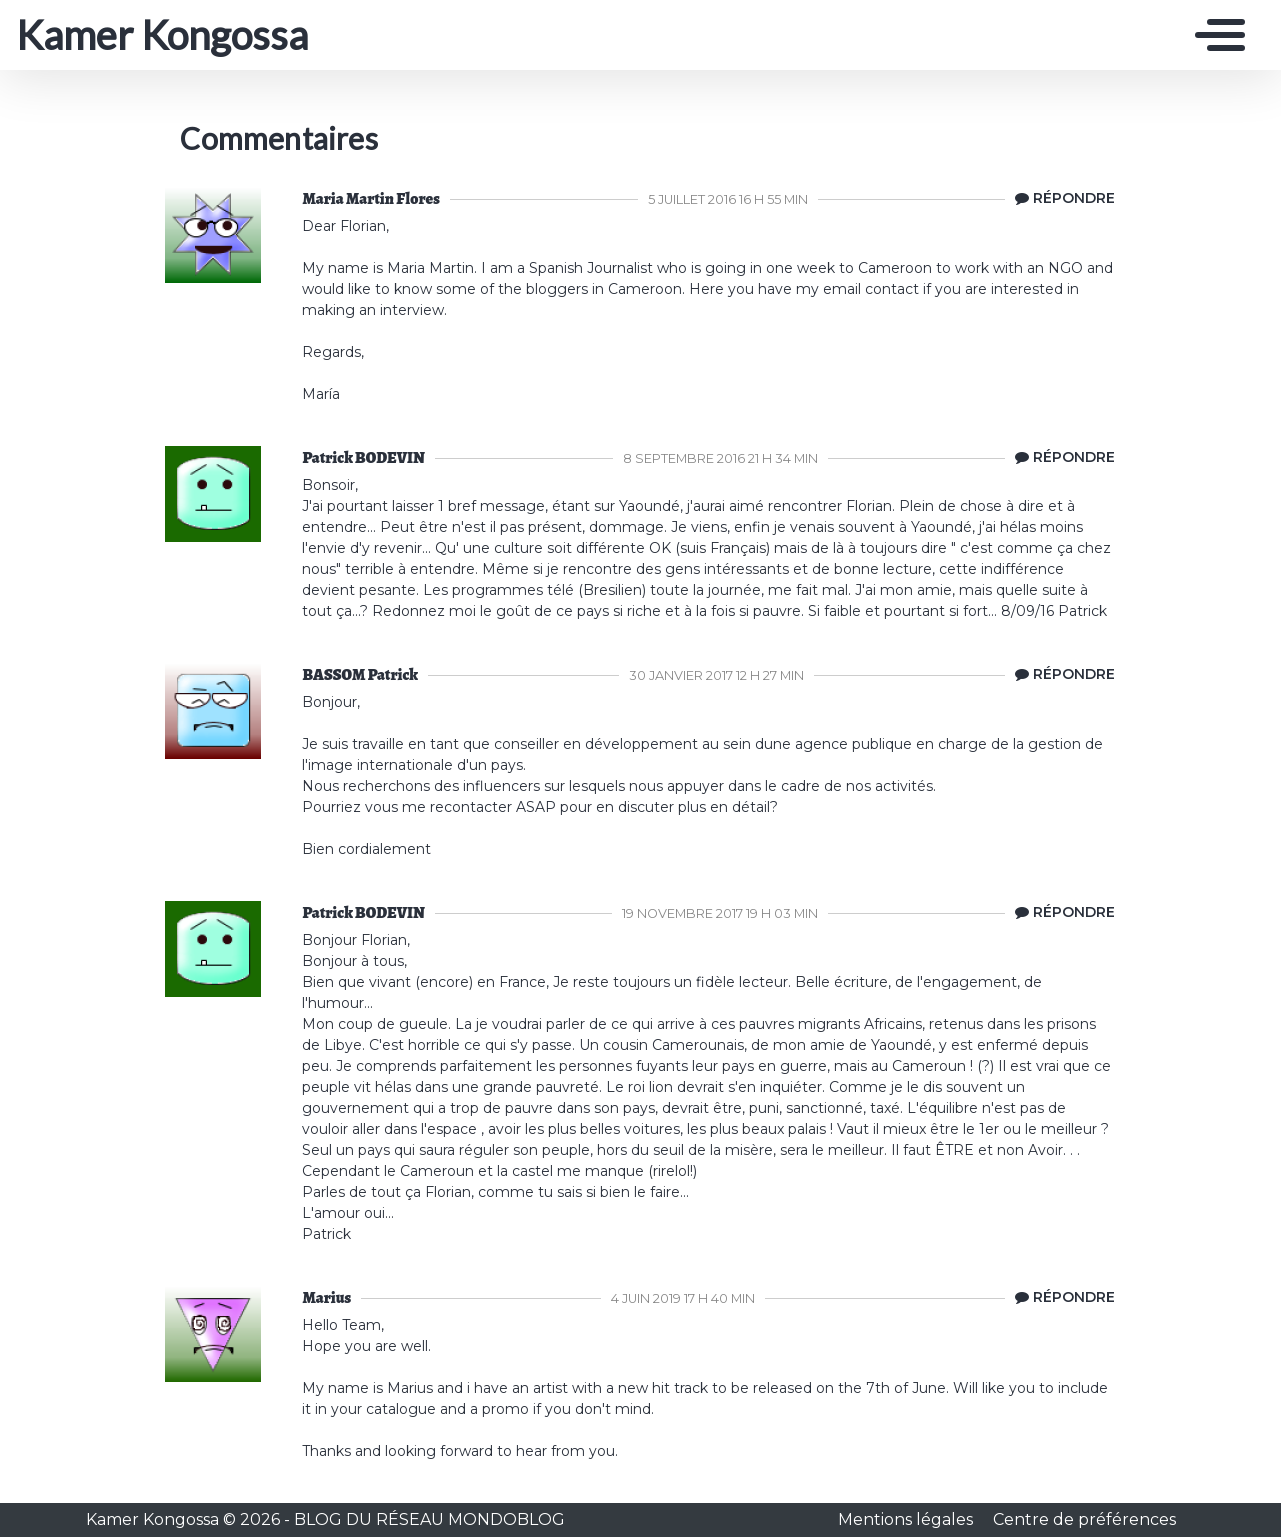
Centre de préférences (1084, 1519)
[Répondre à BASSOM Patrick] (1060, 675)
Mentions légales (907, 1519)
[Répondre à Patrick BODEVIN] (1060, 458)
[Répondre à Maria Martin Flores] (1060, 199)
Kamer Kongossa (162, 35)
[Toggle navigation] (1215, 35)
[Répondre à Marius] (1060, 1298)
